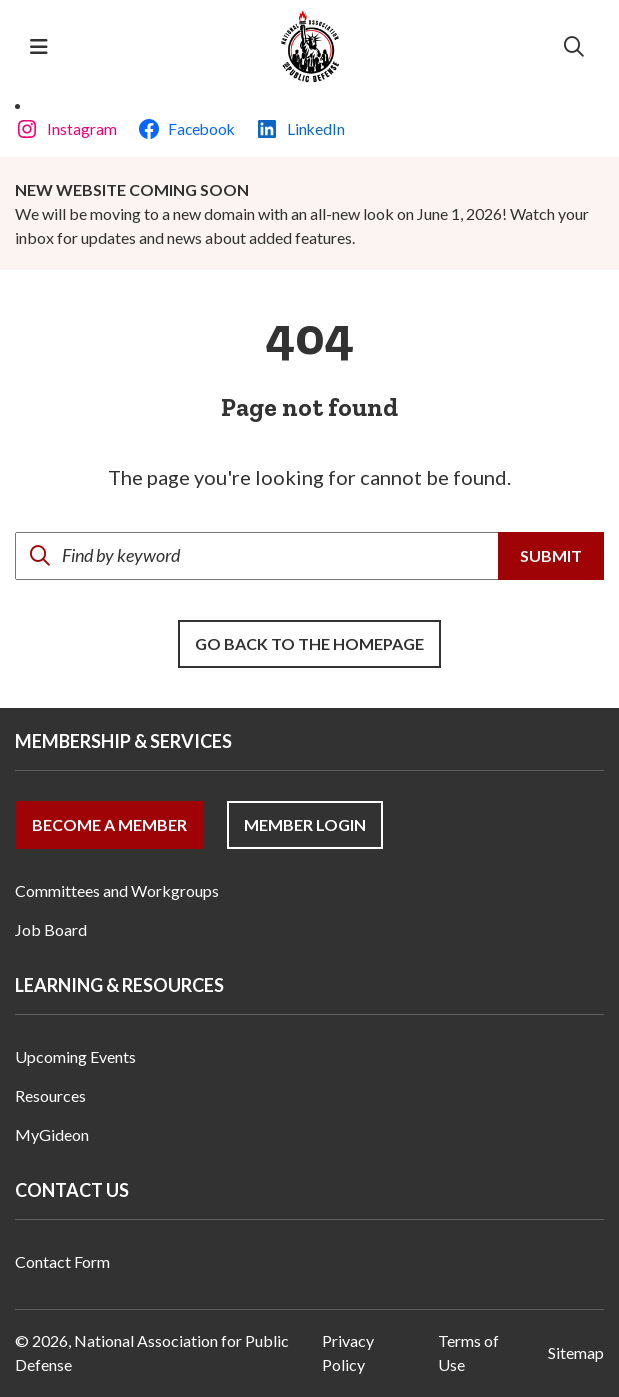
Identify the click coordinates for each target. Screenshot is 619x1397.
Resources (50, 1095)
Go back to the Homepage (309, 643)
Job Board (51, 929)
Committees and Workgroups (117, 890)
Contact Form (62, 1261)
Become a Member (109, 824)
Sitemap (576, 1352)
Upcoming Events (75, 1056)
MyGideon (52, 1134)
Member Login (305, 824)
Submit (551, 555)
